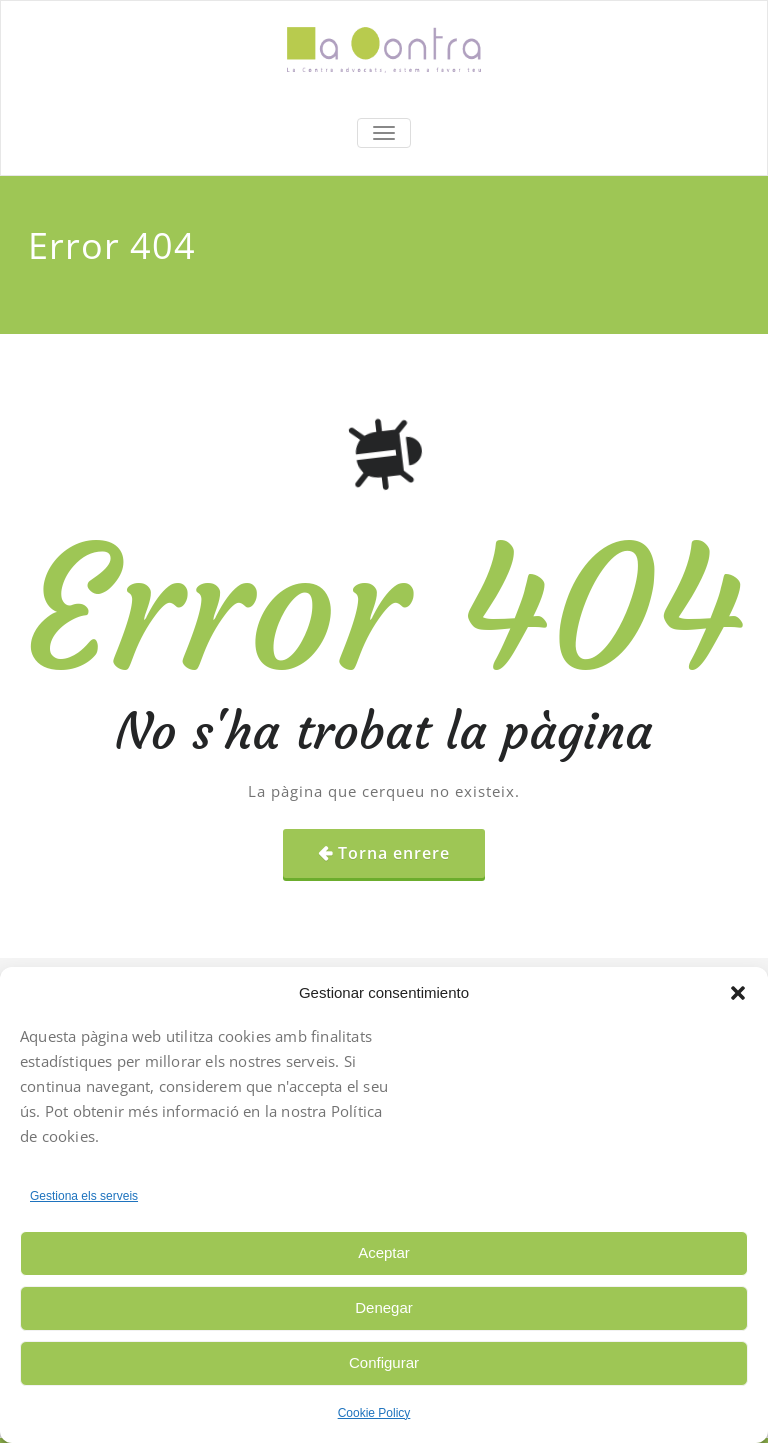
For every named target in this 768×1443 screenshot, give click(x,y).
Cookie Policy (374, 1413)
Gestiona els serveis (84, 1196)
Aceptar (384, 1252)
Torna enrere (394, 853)
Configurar (384, 1362)
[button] (738, 993)
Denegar (384, 1307)
